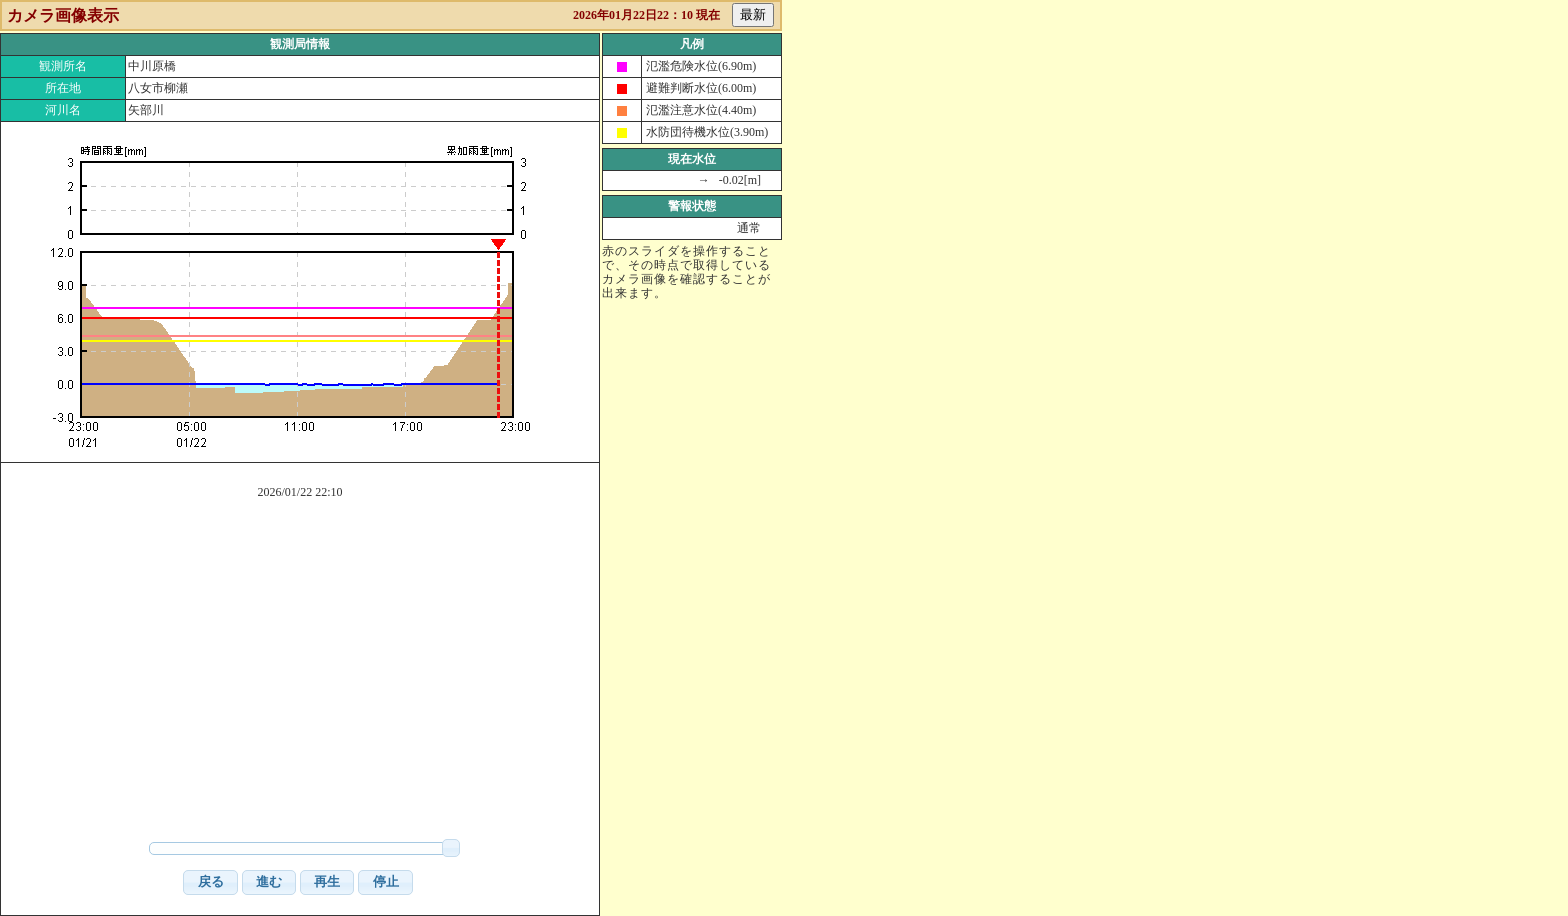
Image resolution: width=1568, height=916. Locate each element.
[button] (210, 882)
